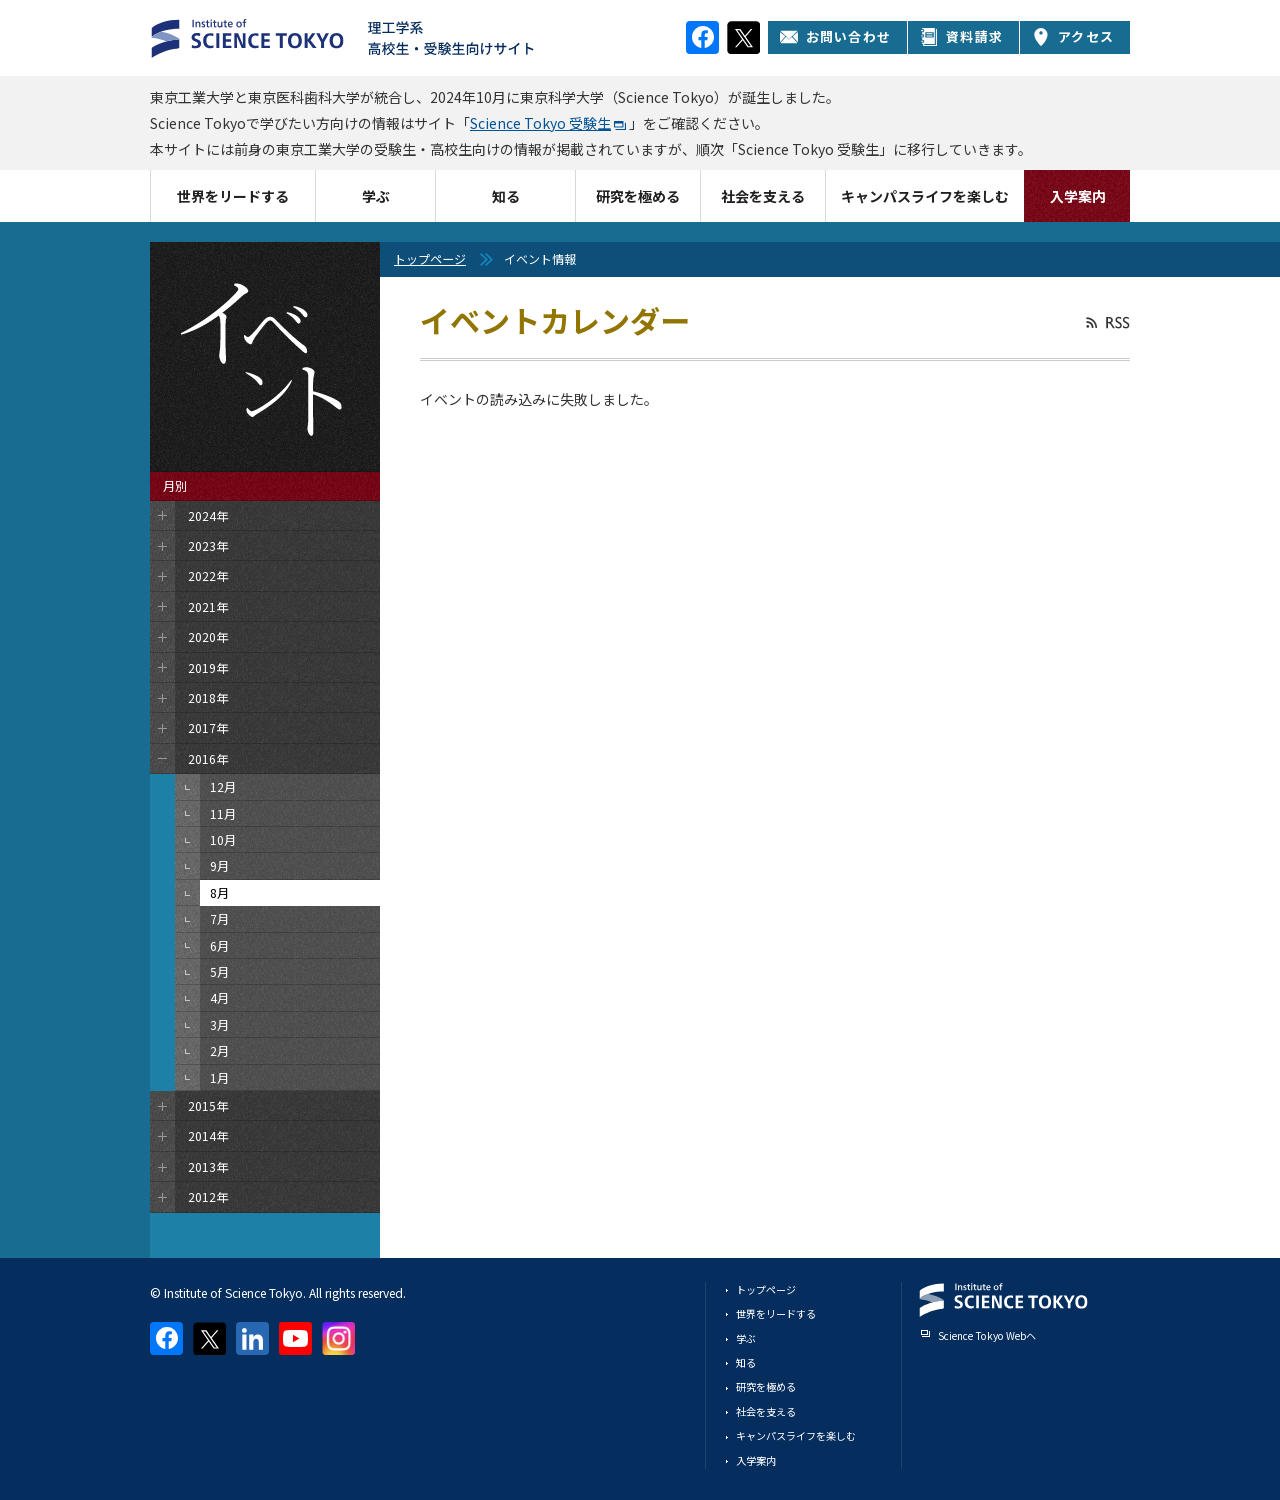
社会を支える (763, 196)
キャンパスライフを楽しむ (925, 196)
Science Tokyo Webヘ (987, 1335)
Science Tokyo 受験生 (540, 123)
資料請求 (961, 36)
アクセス (1073, 36)
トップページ (430, 258)
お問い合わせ (835, 36)
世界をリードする (233, 196)
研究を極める (638, 196)
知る (506, 196)
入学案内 (1078, 196)
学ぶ (376, 196)
